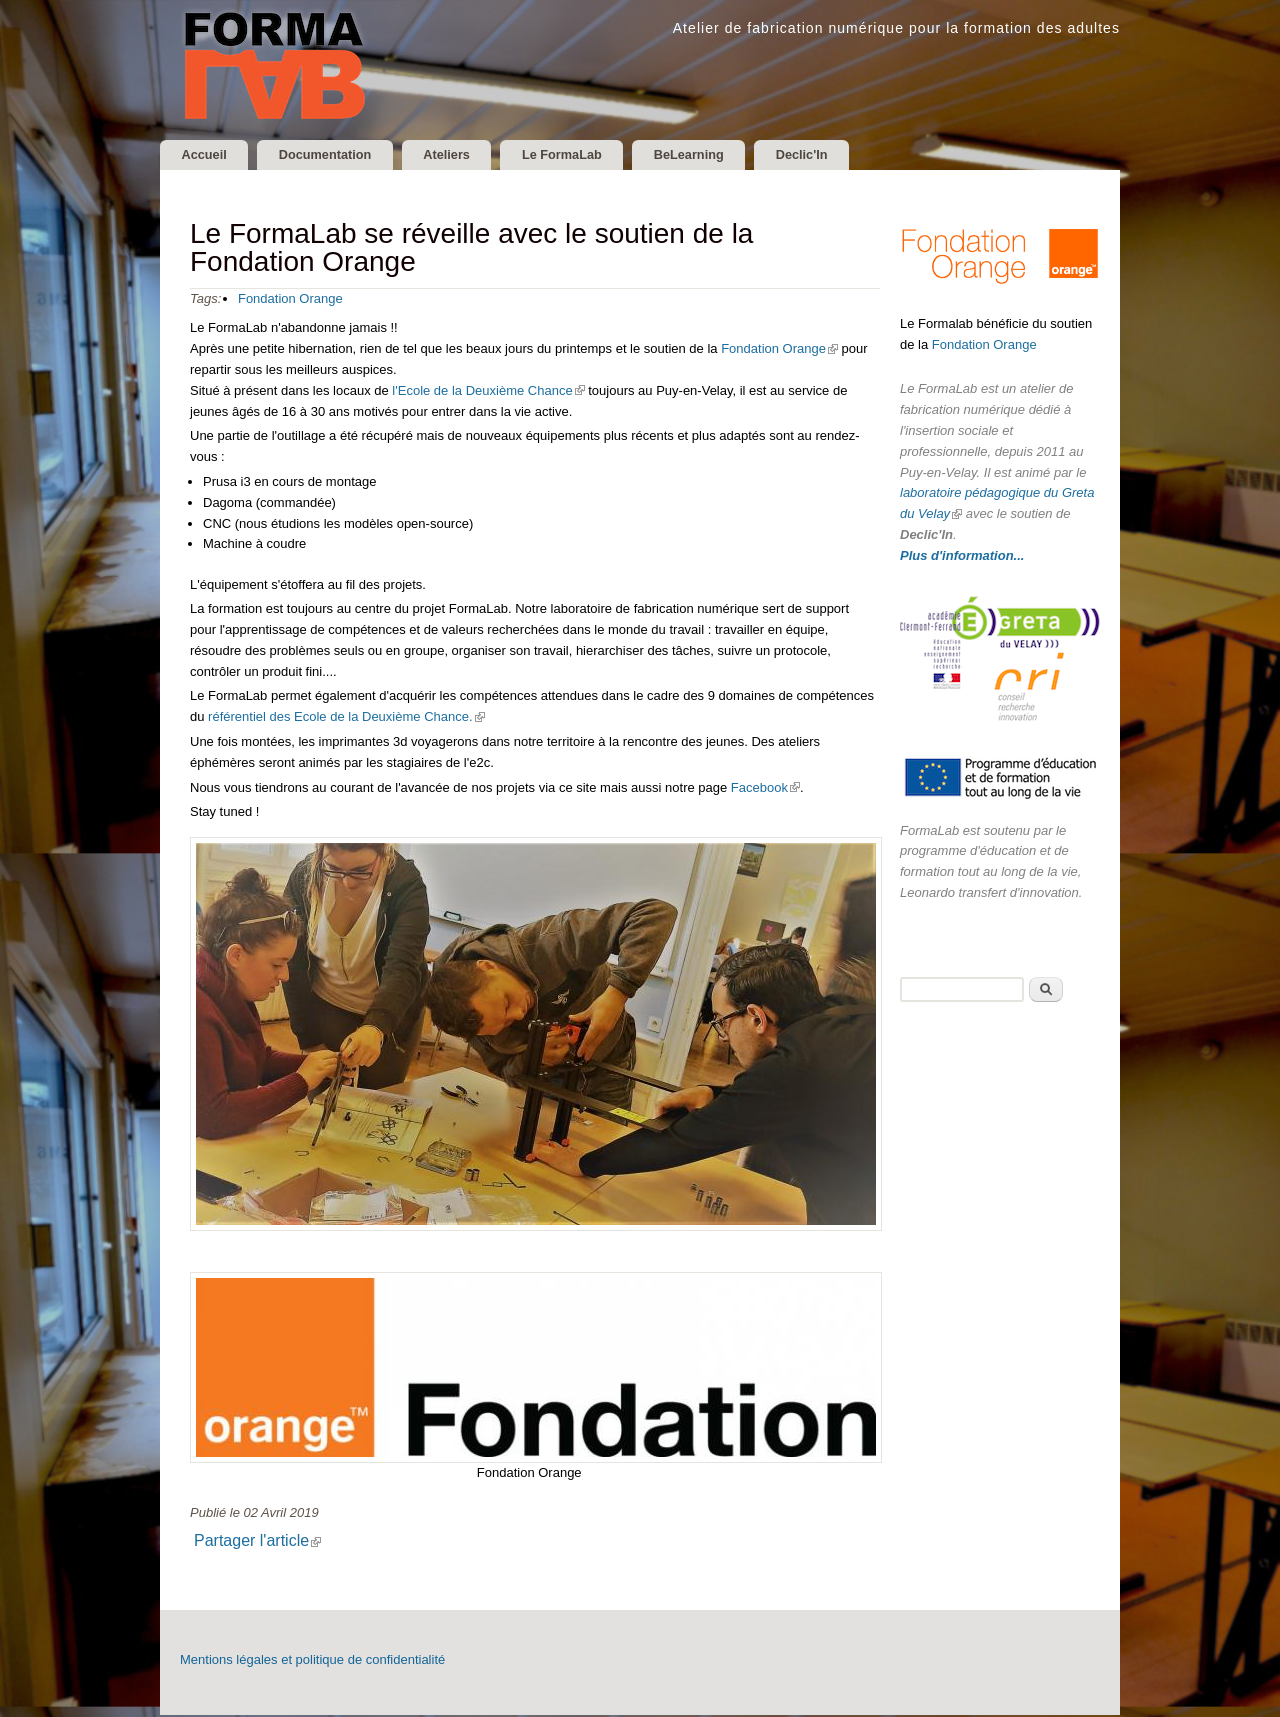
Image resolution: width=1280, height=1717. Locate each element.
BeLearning (736, 155)
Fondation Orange (290, 300)
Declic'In (859, 155)
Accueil (209, 155)
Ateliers (473, 155)
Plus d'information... (962, 557)
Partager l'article (264, 1543)
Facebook (765, 789)
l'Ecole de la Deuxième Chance (488, 392)
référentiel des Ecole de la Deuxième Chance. (346, 719)
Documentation (340, 155)
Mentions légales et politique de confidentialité (312, 1661)
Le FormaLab (599, 155)
